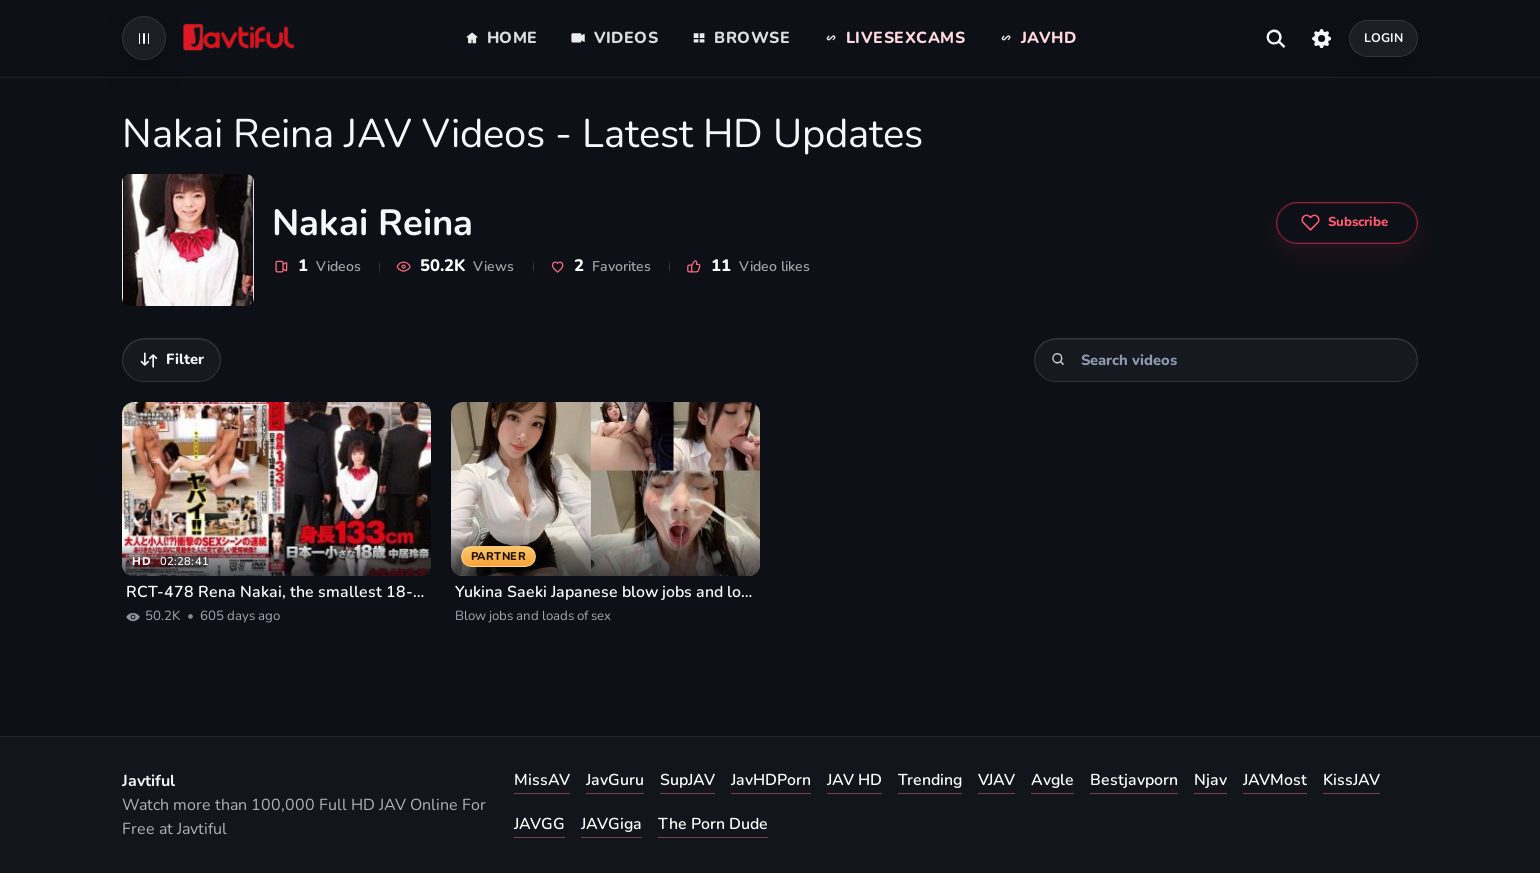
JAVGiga (611, 824)
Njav (1210, 780)
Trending (930, 780)
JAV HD (854, 780)
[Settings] (1321, 38)
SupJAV (687, 780)
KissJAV (1351, 780)
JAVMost (1275, 780)
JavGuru (615, 780)
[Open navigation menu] (144, 38)
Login (1384, 37)
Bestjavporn (1134, 780)
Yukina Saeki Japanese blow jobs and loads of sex (605, 592)
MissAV (542, 780)
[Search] (1058, 359)
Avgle (1052, 780)
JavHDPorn (771, 780)
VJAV (996, 780)
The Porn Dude (713, 824)
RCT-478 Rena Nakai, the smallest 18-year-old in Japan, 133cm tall (276, 592)
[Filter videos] (171, 360)
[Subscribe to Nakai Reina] (1347, 223)
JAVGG (539, 824)
